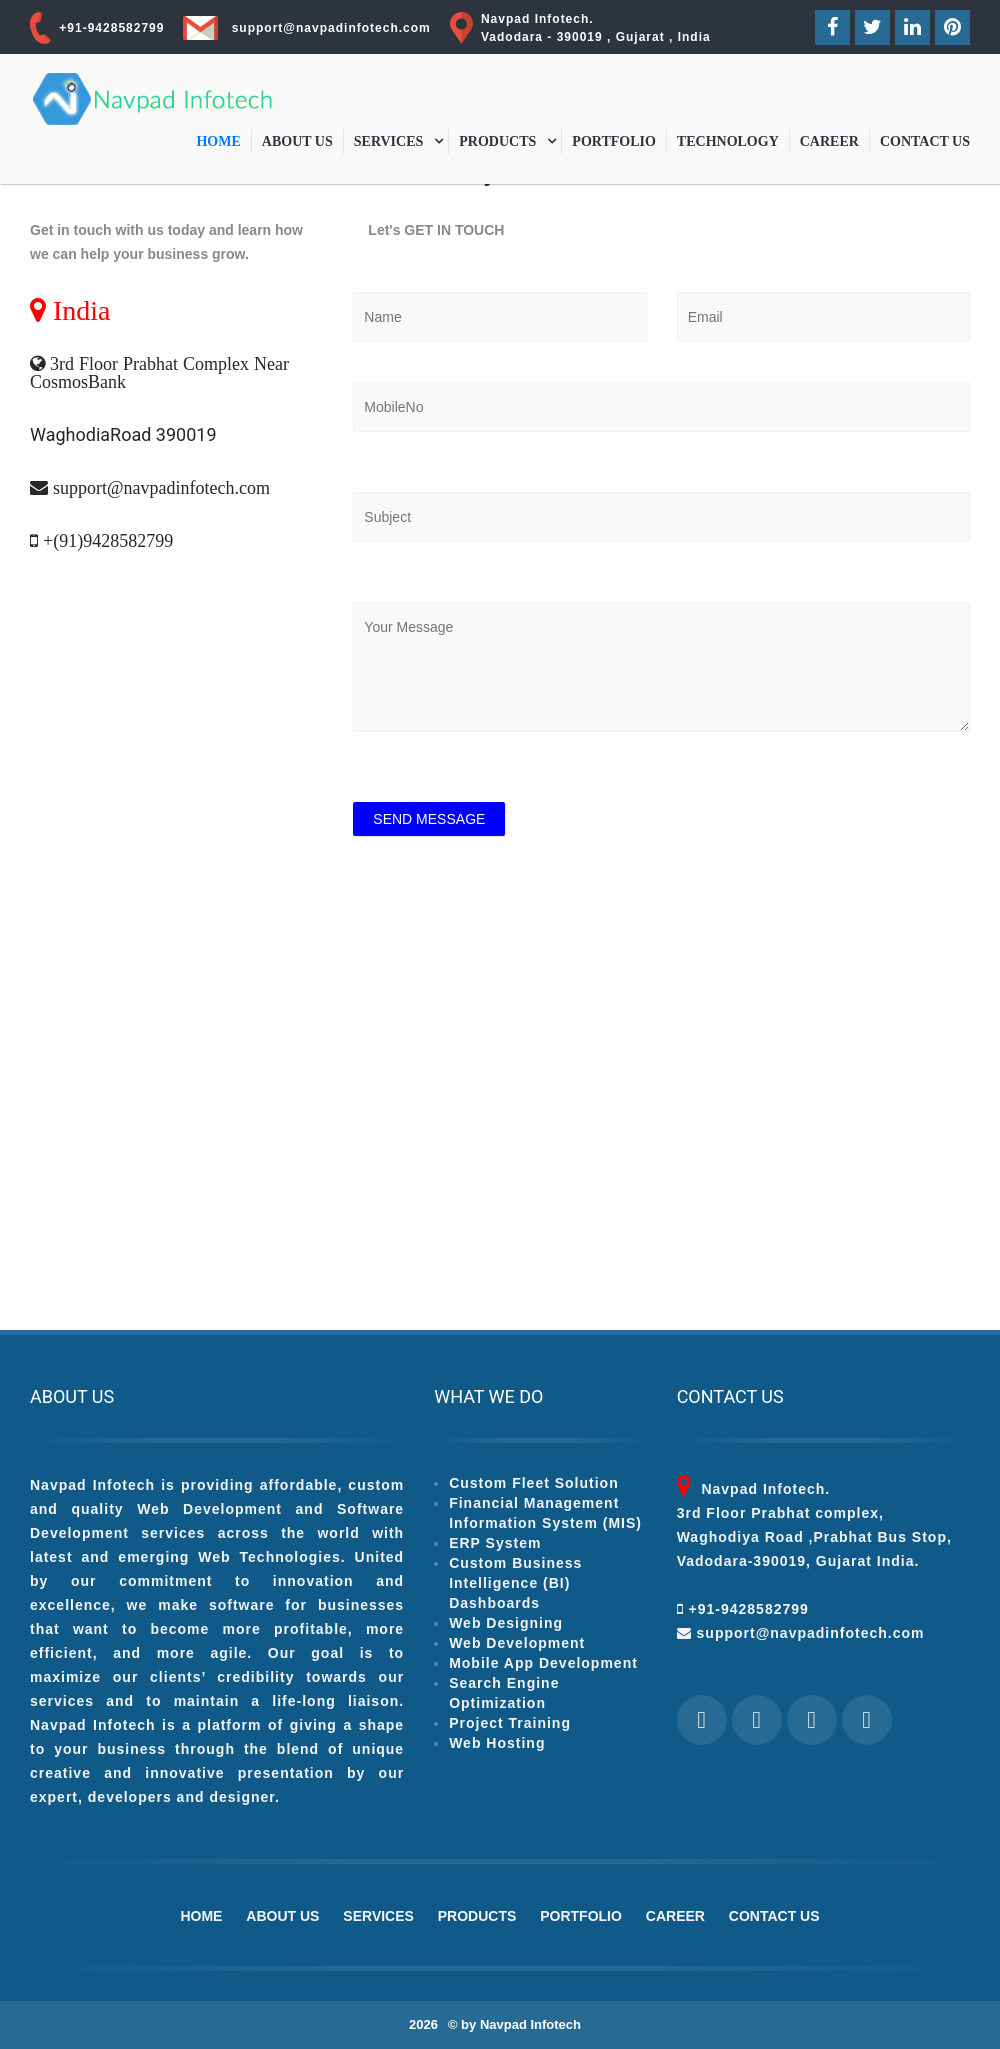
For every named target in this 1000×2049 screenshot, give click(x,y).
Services (389, 141)
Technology (728, 141)
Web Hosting (497, 1743)
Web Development (517, 1643)
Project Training (510, 1723)
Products (497, 141)
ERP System (495, 1543)
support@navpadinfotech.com (331, 28)
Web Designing (506, 1623)
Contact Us (925, 141)
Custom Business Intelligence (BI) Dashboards (515, 1583)
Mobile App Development (543, 1663)
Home (218, 141)
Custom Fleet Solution (534, 1483)
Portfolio (614, 141)
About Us (297, 141)
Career (829, 141)
